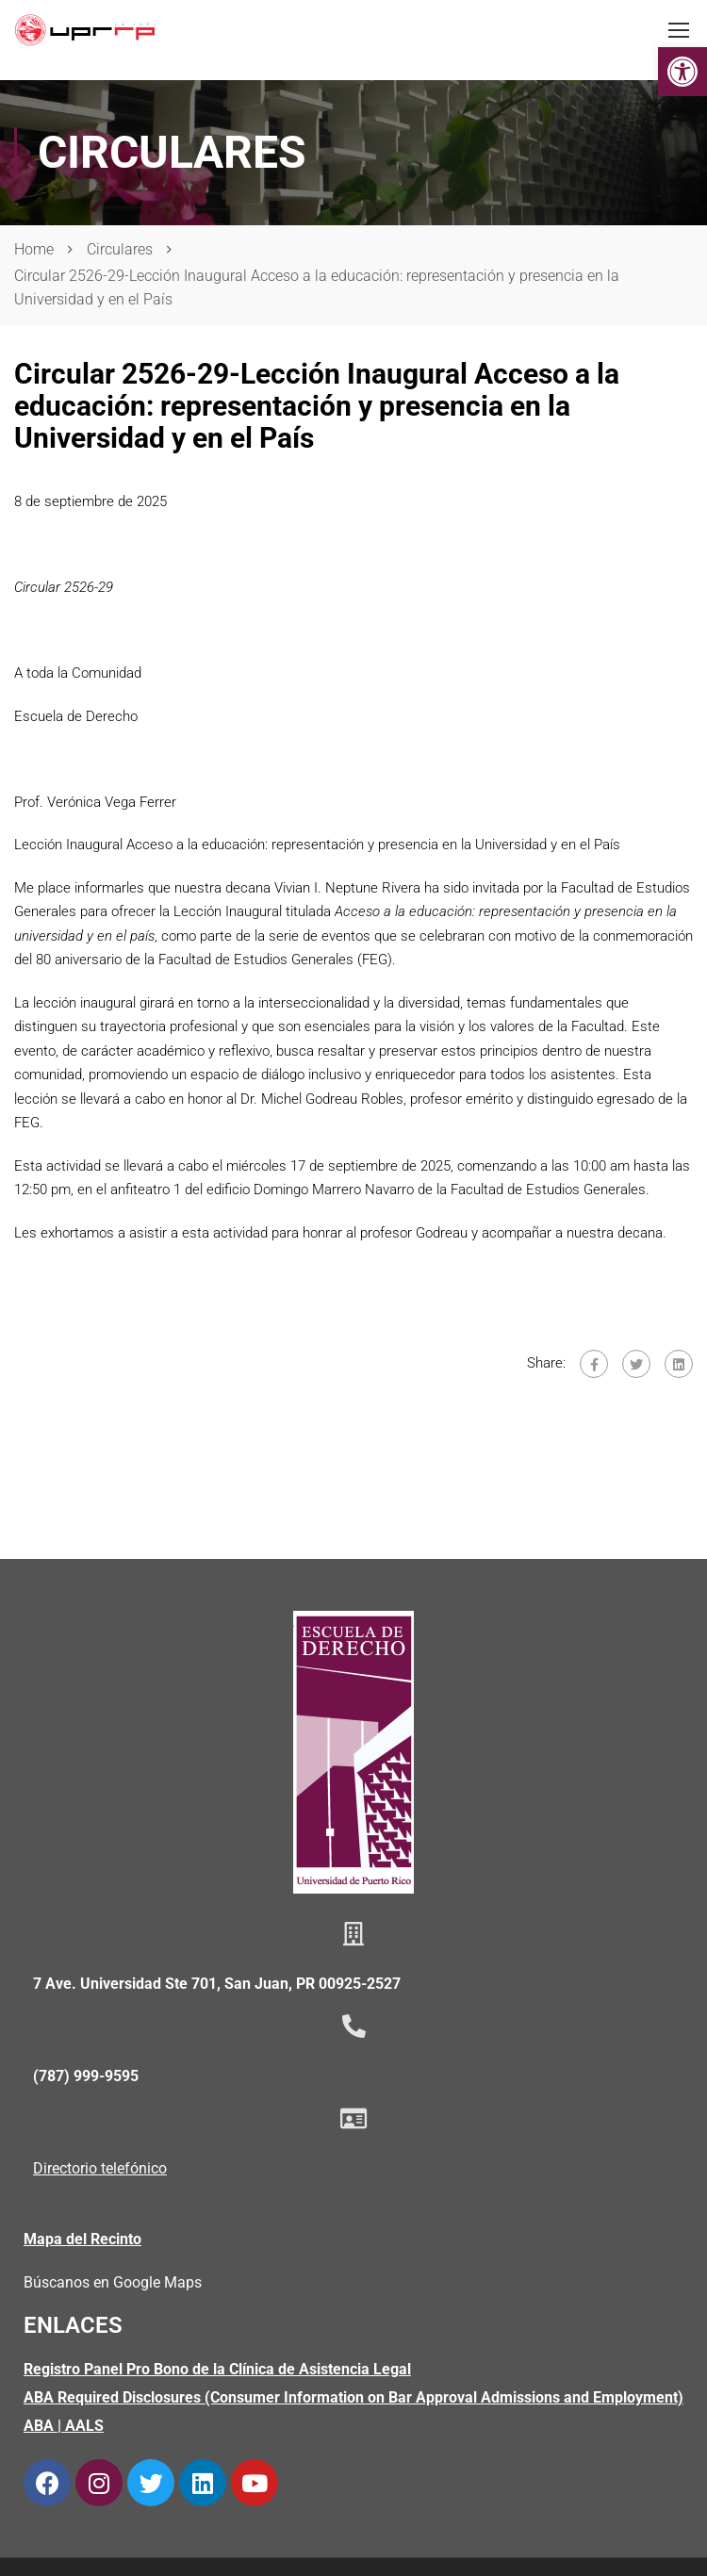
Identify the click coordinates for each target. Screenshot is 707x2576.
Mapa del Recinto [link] (82, 2239)
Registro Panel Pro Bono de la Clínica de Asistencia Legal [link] (217, 2369)
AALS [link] (84, 2426)
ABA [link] (39, 2426)
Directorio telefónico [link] (100, 2168)
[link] (682, 71)
